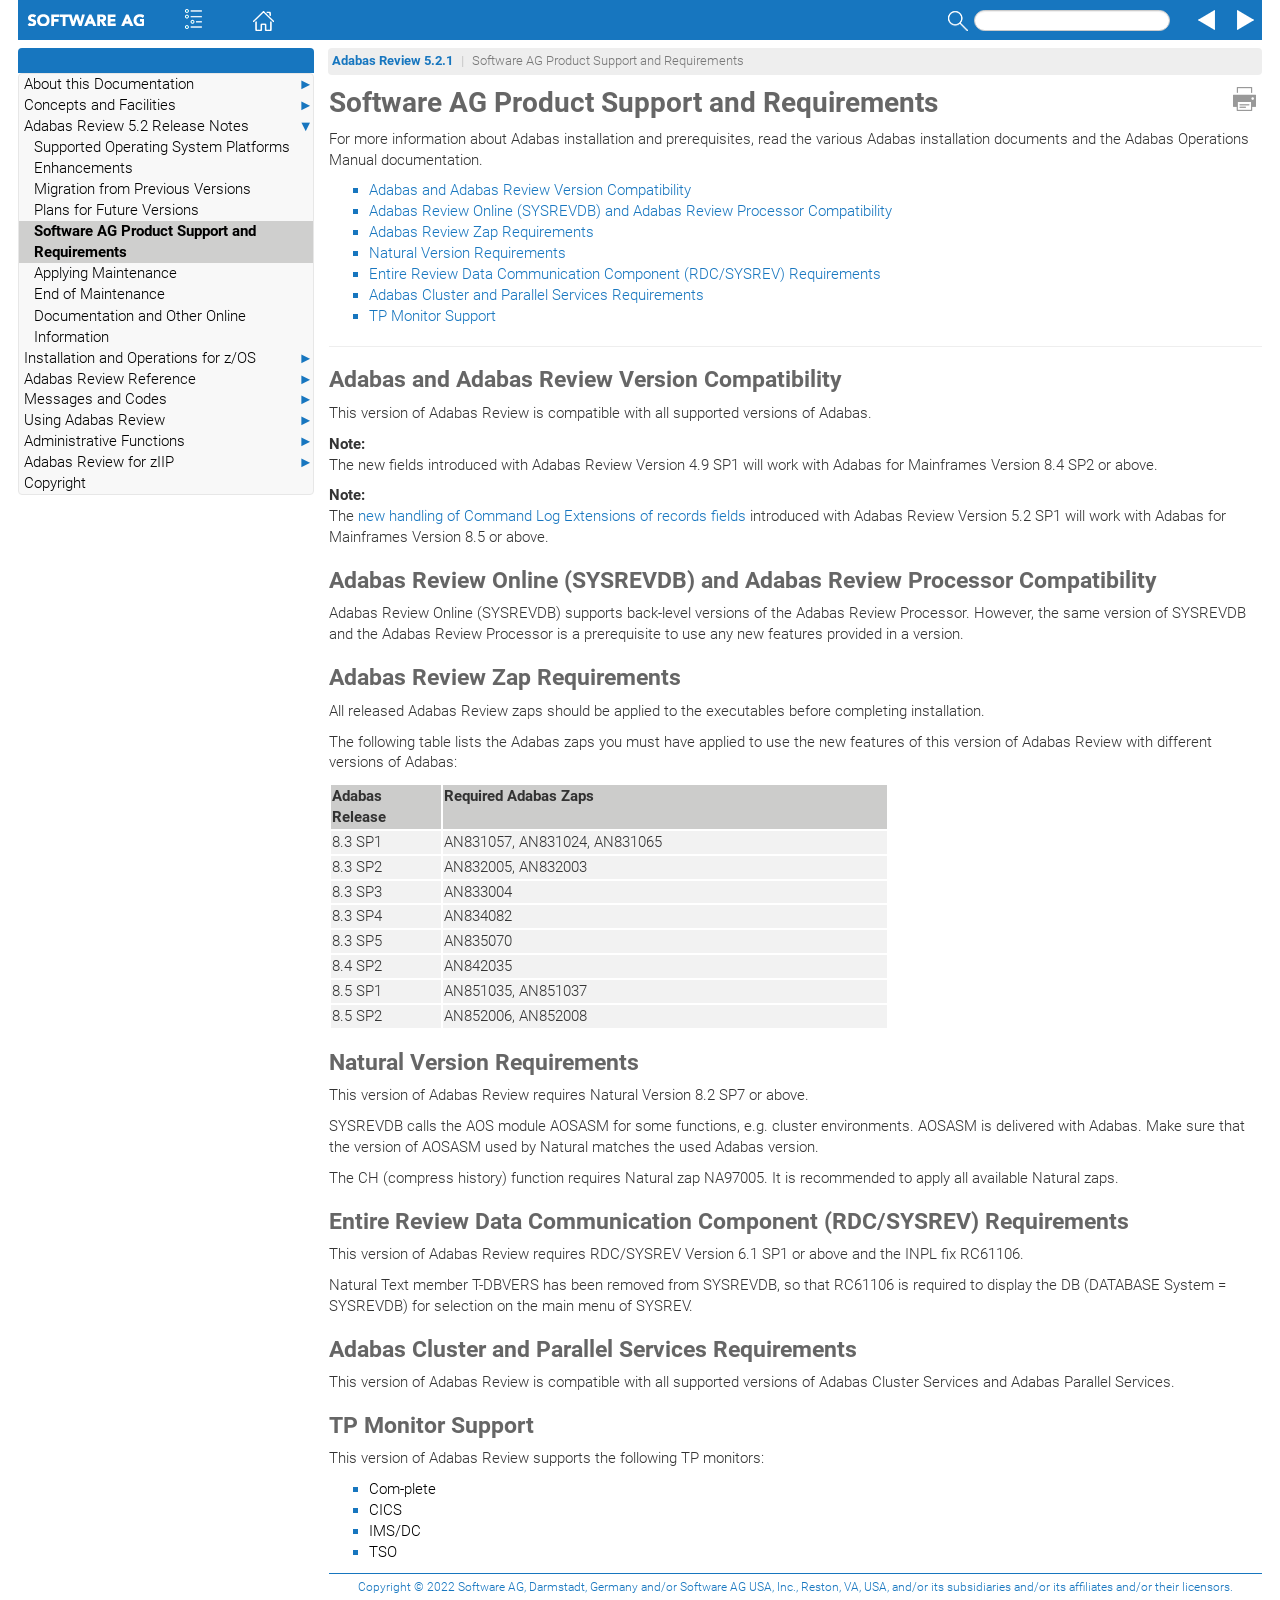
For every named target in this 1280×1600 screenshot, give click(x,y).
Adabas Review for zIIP (168, 462)
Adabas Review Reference (168, 379)
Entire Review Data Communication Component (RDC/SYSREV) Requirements (625, 274)
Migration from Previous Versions (142, 189)
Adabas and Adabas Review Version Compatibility (530, 190)
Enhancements (83, 168)
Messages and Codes (168, 399)
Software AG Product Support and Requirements (145, 241)
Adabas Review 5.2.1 (392, 60)
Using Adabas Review (168, 420)
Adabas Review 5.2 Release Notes (168, 126)
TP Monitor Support (432, 316)
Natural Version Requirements (467, 253)
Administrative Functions (168, 441)
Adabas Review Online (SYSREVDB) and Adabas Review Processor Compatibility (630, 211)
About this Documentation (168, 84)
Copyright (55, 483)
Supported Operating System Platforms (162, 147)
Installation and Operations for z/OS (168, 358)
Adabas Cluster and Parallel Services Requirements (536, 295)
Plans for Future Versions (116, 210)
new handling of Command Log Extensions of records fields (552, 516)
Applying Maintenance (105, 273)
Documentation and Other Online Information (140, 326)
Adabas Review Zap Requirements (481, 232)
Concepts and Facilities (168, 105)
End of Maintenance (99, 294)
